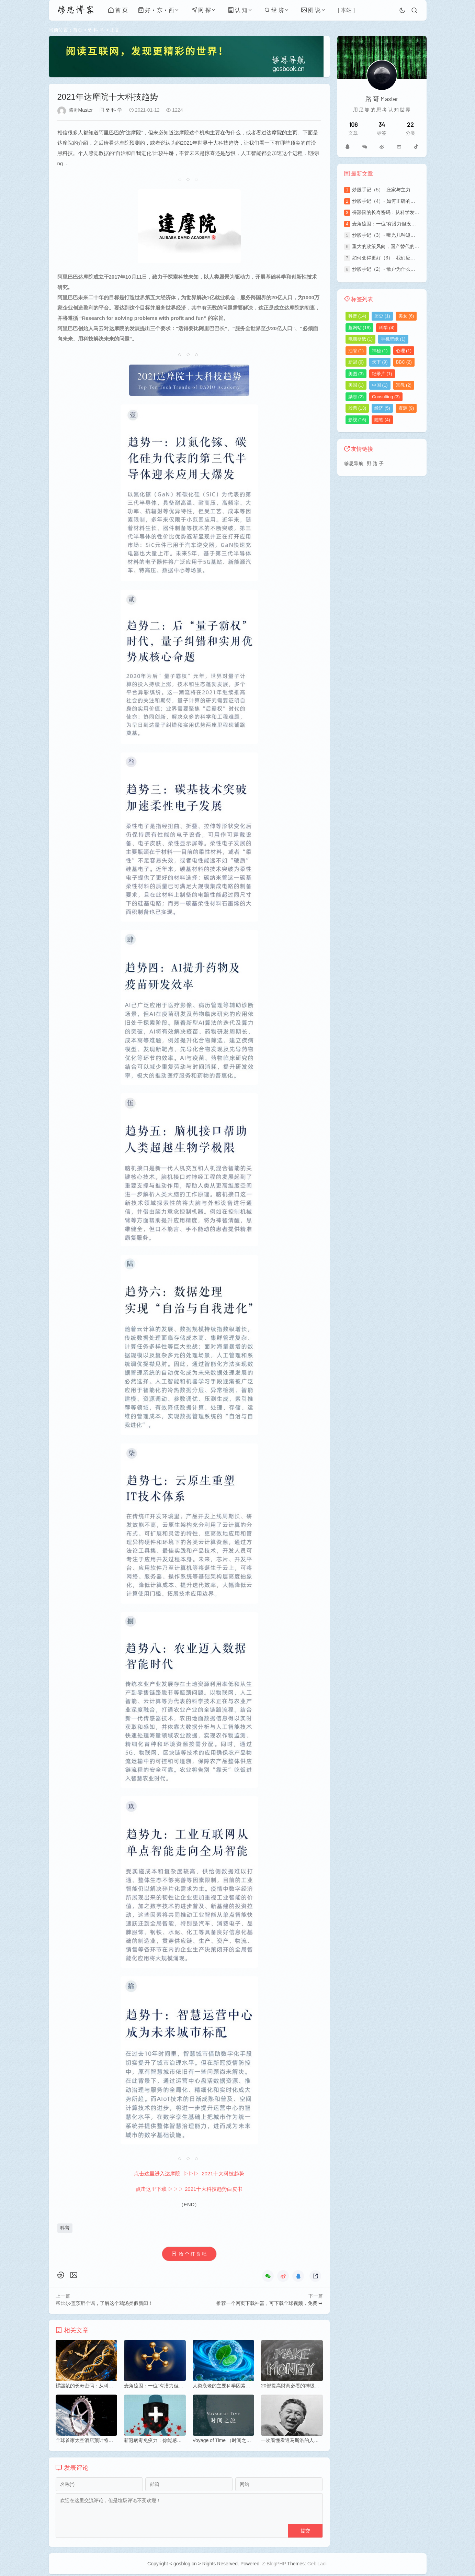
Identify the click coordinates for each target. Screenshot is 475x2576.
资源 (406, 408)
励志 (356, 396)
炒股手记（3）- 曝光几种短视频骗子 (391, 235)
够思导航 (353, 463)
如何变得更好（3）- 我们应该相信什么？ (395, 257)
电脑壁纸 (360, 339)
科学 (387, 327)
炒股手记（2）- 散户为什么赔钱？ (388, 269)
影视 (357, 419)
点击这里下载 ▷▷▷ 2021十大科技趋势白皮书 (189, 2189)
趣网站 (359, 327)
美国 (356, 385)
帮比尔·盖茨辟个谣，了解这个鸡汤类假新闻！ (104, 2303)
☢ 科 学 (96, 30)
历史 (382, 316)
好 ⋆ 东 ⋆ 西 (156, 10)
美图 (356, 373)
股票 (357, 408)
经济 (382, 408)
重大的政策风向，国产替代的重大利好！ (395, 246)
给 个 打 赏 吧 (192, 2254)
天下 (380, 362)
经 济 (274, 10)
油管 (356, 350)
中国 (380, 385)
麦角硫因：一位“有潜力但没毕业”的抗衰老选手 (401, 223)
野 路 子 (375, 463)
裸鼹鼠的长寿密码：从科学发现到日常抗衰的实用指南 (409, 212)
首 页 (117, 10)
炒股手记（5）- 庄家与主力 (381, 189)
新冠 (356, 362)
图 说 (310, 10)
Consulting (386, 396)
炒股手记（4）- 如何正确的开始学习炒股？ (398, 201)
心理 (404, 350)
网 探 (201, 10)
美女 (406, 316)
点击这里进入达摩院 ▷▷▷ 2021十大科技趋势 (189, 2174)
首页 (77, 30)
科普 (65, 2228)
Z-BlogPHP (274, 2565)
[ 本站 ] (346, 10)
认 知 (237, 10)
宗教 (404, 385)
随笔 (382, 419)
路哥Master (81, 110)
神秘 (380, 350)
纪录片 (382, 373)
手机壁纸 (393, 339)
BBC (404, 362)
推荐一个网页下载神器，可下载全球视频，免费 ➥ (269, 2303)
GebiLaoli (317, 2565)
